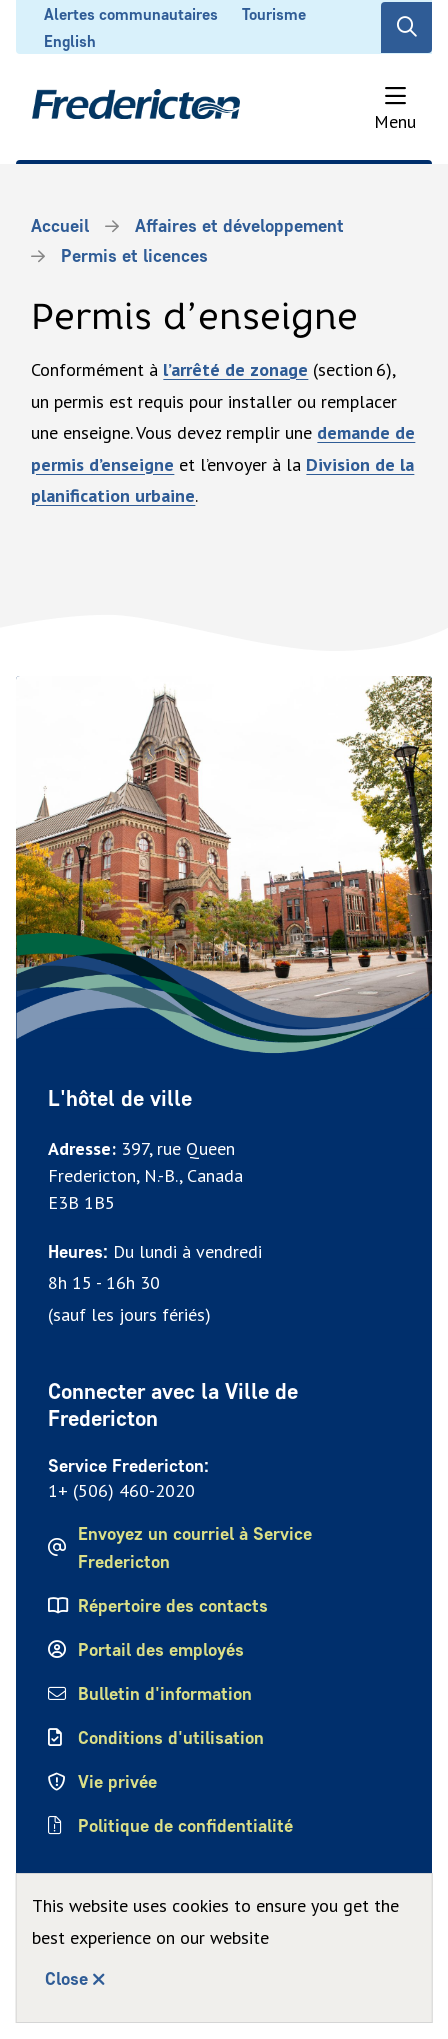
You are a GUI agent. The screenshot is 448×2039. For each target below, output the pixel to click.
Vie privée (117, 1782)
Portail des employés (161, 1650)
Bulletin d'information (165, 1694)
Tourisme (274, 14)
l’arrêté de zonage (235, 369)
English (70, 41)
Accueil (60, 226)
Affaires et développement (239, 226)
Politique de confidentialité (187, 1826)
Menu (395, 121)
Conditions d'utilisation (171, 1738)
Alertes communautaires (131, 14)
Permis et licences (134, 256)
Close (66, 1979)
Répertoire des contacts (173, 1606)
